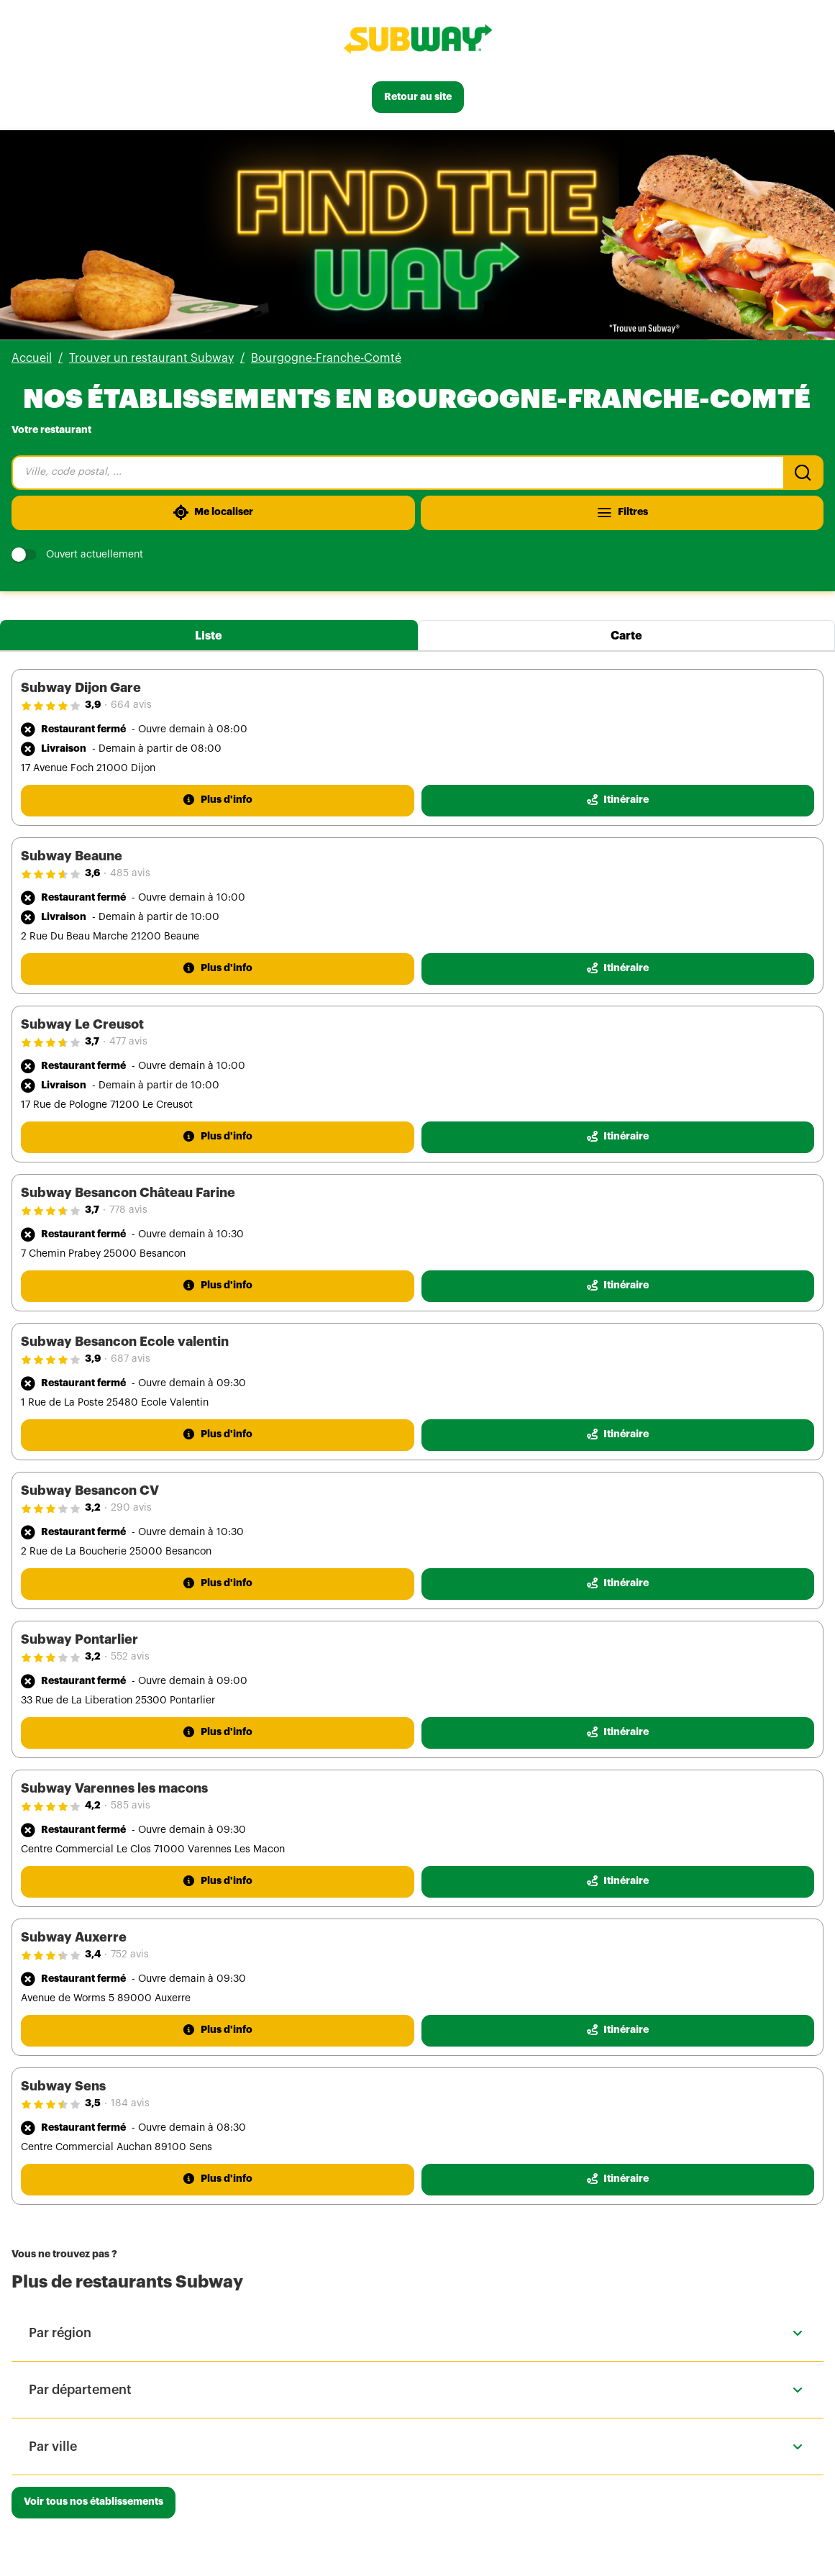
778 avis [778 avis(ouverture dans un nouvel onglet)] (128, 1210)
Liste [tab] (208, 636)
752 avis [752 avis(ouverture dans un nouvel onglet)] (130, 1954)
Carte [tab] (626, 636)
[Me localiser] (213, 513)
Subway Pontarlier (79, 1639)
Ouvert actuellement (77, 555)
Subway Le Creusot (82, 1024)
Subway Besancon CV (90, 1490)
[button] (417, 2333)
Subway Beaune (71, 856)
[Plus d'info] (217, 800)
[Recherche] (803, 472)
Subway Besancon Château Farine (128, 1192)
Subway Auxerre (74, 1937)
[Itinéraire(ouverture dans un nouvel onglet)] (618, 800)
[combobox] (397, 472)
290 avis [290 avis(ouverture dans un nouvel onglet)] (131, 1508)
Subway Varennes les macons (114, 1788)
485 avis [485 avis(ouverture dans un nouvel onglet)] (130, 873)
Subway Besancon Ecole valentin (125, 1341)
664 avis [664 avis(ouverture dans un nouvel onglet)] (131, 705)
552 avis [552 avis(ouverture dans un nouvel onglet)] (130, 1657)
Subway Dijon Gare (81, 687)
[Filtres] (622, 513)
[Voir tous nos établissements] (93, 2502)
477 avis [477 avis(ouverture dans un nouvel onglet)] (128, 1042)
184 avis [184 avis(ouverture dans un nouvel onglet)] (130, 2103)
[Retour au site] (418, 97)
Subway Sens (63, 2086)
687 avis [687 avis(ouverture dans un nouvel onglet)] (130, 1359)
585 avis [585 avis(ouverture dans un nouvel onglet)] (130, 1806)
